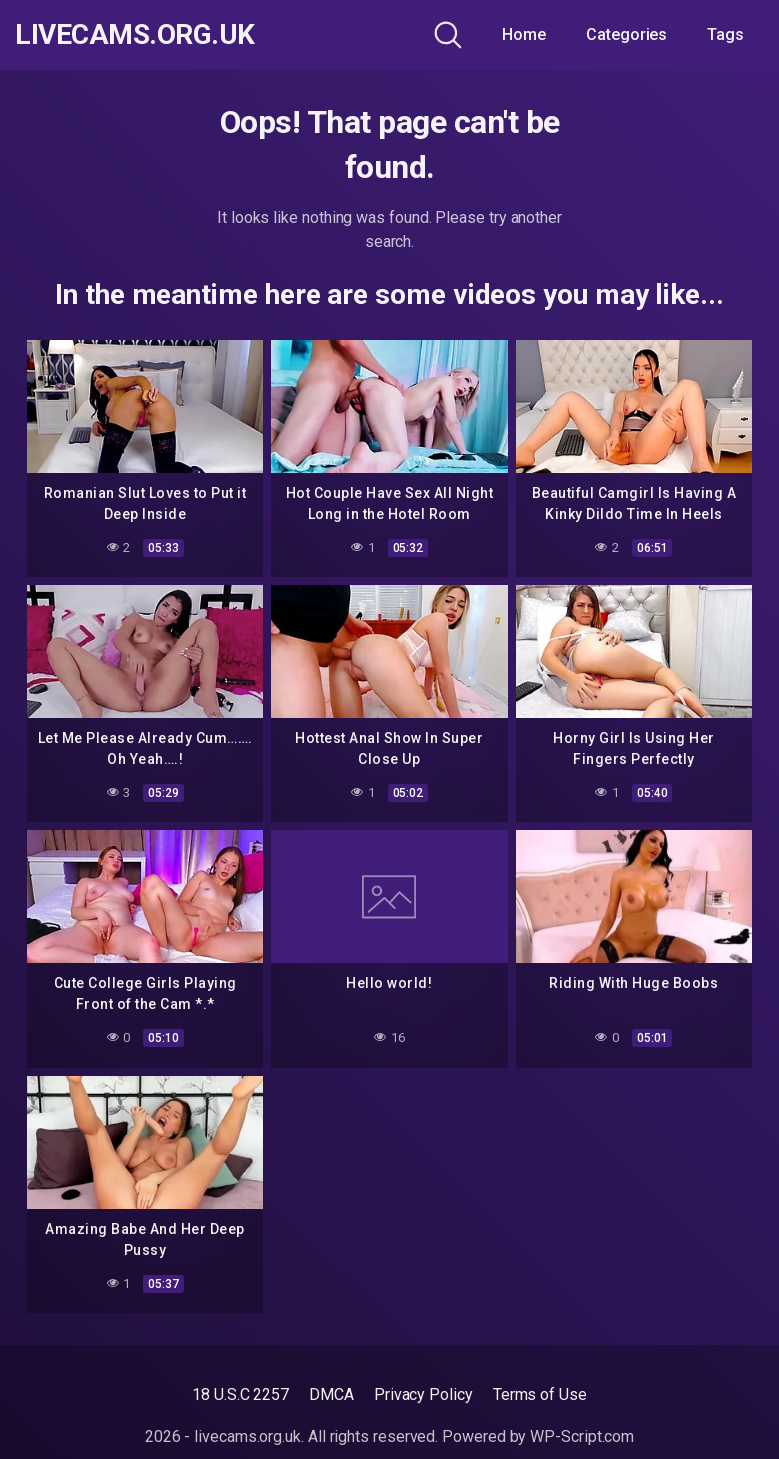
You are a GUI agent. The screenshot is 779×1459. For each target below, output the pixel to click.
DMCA (331, 1394)
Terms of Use (540, 1394)
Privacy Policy (423, 1394)
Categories (626, 34)
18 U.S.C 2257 (240, 1394)
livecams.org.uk (135, 35)
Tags (725, 34)
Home (524, 34)
